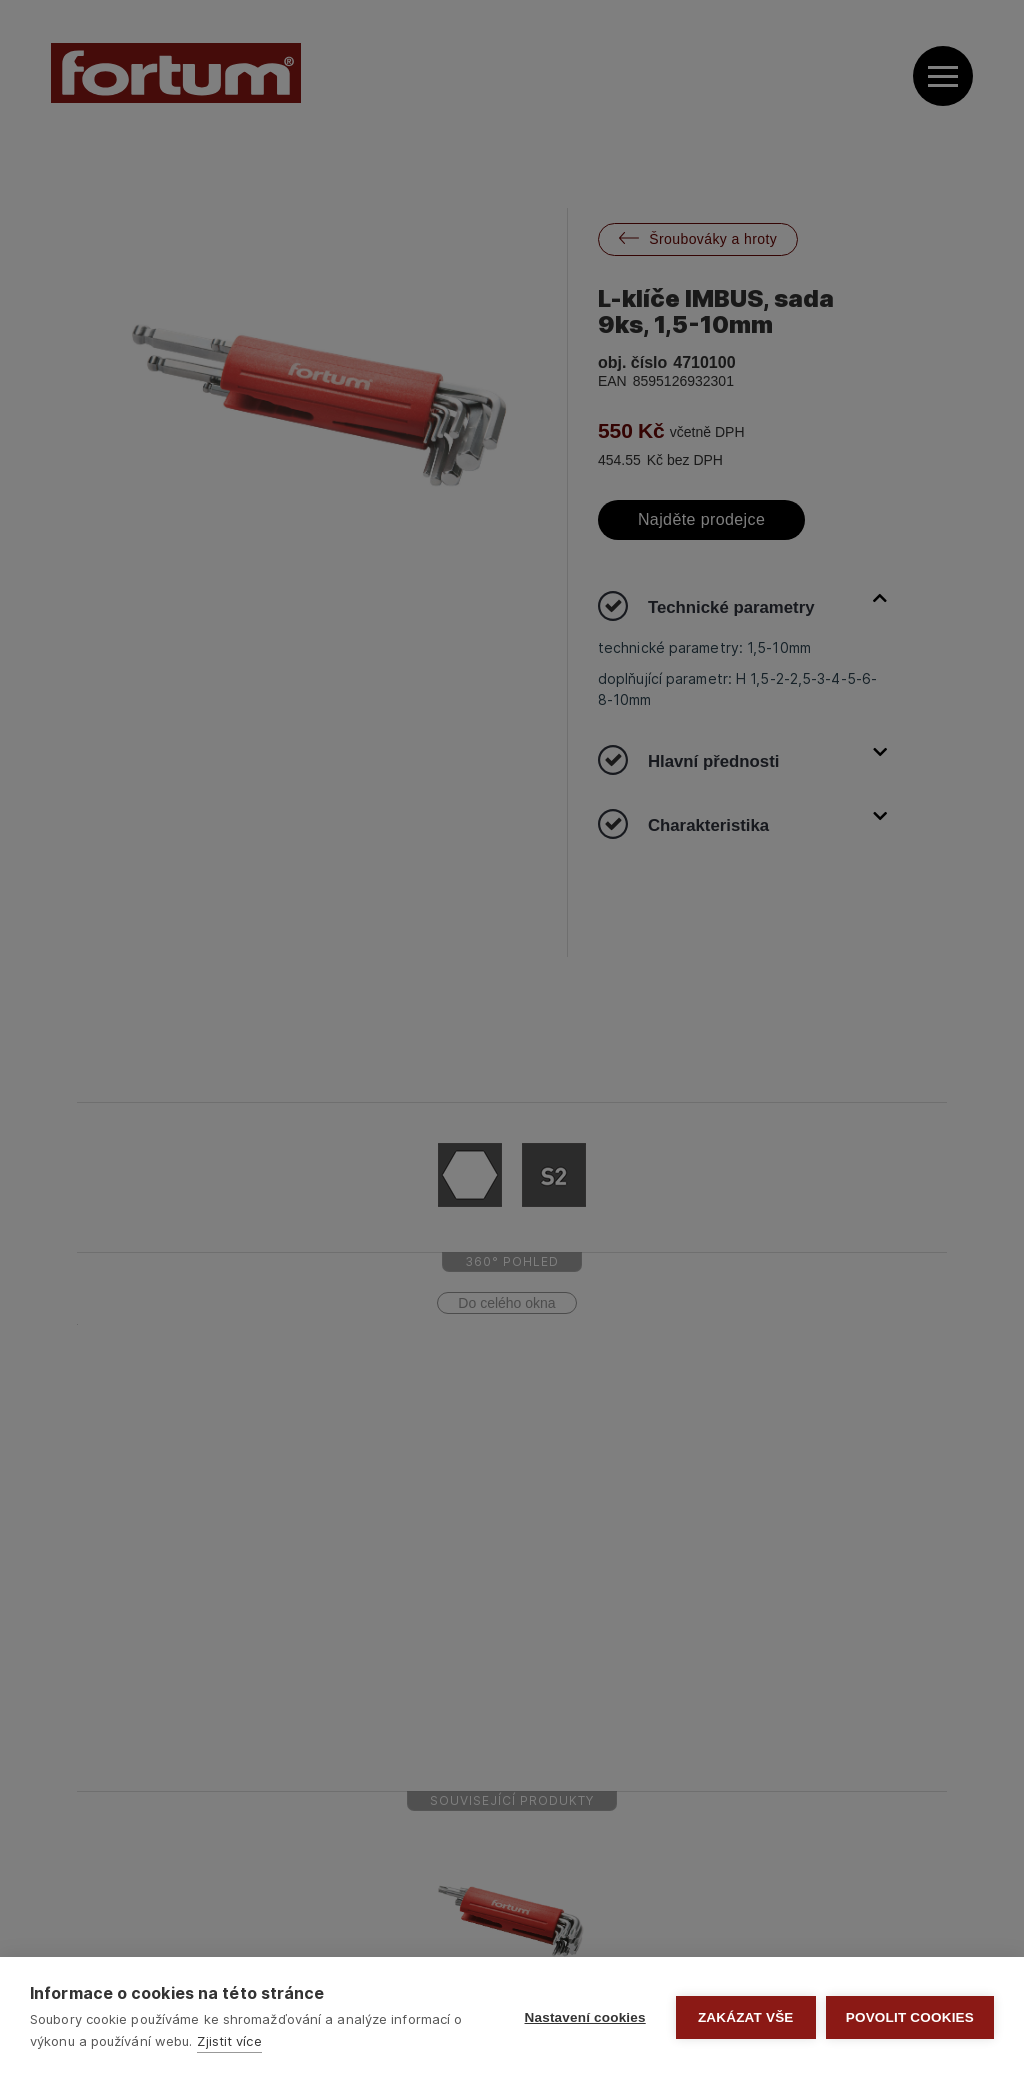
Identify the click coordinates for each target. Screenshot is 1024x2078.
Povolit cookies (910, 2017)
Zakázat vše (746, 2017)
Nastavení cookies (585, 2017)
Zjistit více (229, 2041)
